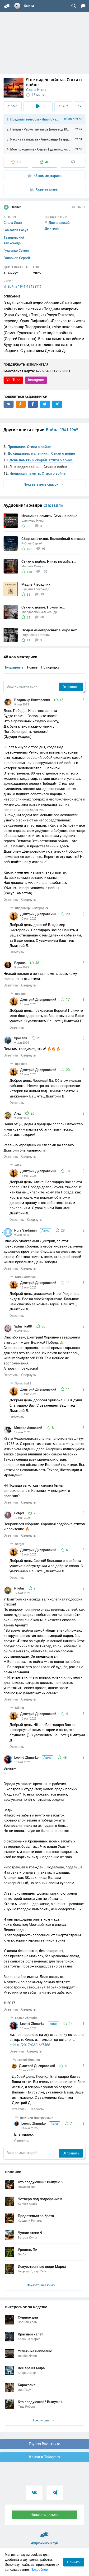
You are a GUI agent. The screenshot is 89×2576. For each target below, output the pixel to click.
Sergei (19, 1513)
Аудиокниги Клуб (44, 2532)
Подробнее (39, 2569)
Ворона (20, 963)
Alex (18, 1113)
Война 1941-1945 (62, 430)
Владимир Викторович (32, 700)
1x (79, 106)
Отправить (71, 687)
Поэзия (12, 207)
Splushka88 (23, 1326)
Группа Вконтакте (44, 2444)
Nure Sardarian (33, 1230)
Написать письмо (44, 2515)
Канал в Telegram (44, 2457)
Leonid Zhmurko (34, 1757)
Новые (32, 667)
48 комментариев (45, 176)
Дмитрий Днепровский (38, 914)
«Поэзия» (53, 505)
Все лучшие (43, 2420)
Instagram (36, 380)
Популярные (13, 667)
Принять (73, 2562)
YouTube (13, 380)
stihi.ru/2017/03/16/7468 (29, 2045)
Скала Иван (36, 90)
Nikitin (19, 1588)
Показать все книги (43, 2285)
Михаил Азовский (28, 1428)
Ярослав (21, 1038)
